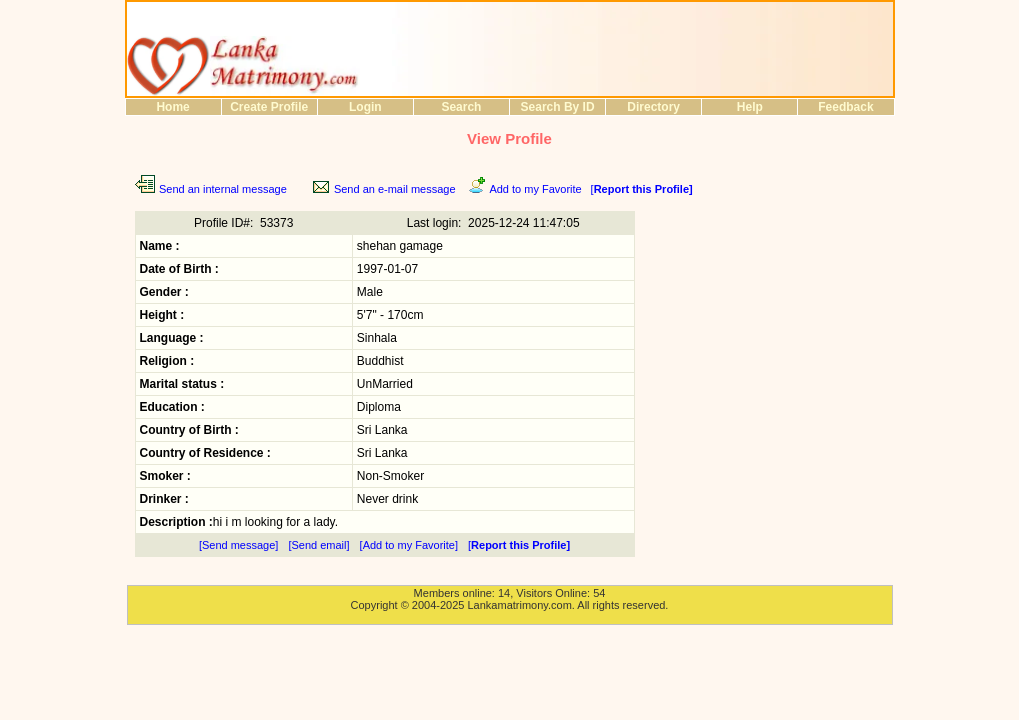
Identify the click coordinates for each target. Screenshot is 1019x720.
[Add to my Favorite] (409, 545)
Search (461, 107)
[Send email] (318, 545)
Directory (653, 107)
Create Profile (269, 107)
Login (365, 107)
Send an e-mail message (395, 189)
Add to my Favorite (535, 189)
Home (172, 107)
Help (750, 107)
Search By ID (558, 107)
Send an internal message (223, 189)
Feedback (845, 107)
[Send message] (239, 545)
